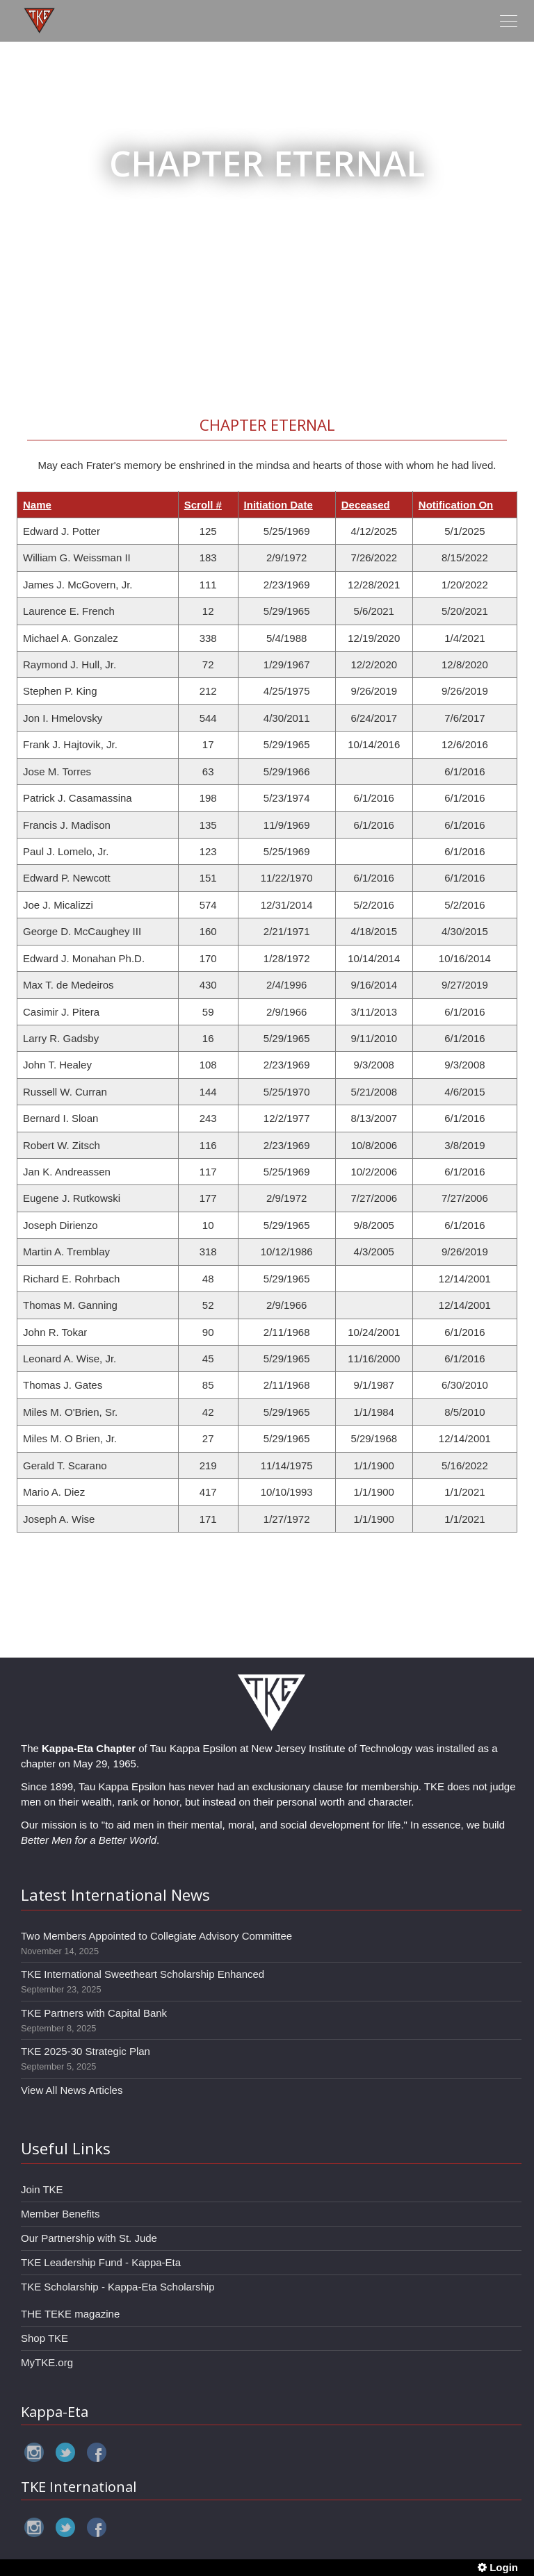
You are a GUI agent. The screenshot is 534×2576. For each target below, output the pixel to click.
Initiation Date (278, 505)
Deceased (365, 505)
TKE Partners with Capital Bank (94, 2013)
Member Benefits (60, 2214)
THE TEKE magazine (70, 2314)
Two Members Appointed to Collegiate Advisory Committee (156, 1936)
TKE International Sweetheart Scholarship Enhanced (142, 1974)
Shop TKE (44, 2338)
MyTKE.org (47, 2362)
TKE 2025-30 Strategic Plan (85, 2051)
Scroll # (203, 505)
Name (37, 505)
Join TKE (42, 2189)
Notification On (456, 505)
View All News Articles (71, 2090)
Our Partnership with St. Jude (89, 2238)
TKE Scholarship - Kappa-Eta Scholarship (117, 2287)
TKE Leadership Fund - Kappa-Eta (101, 2262)
